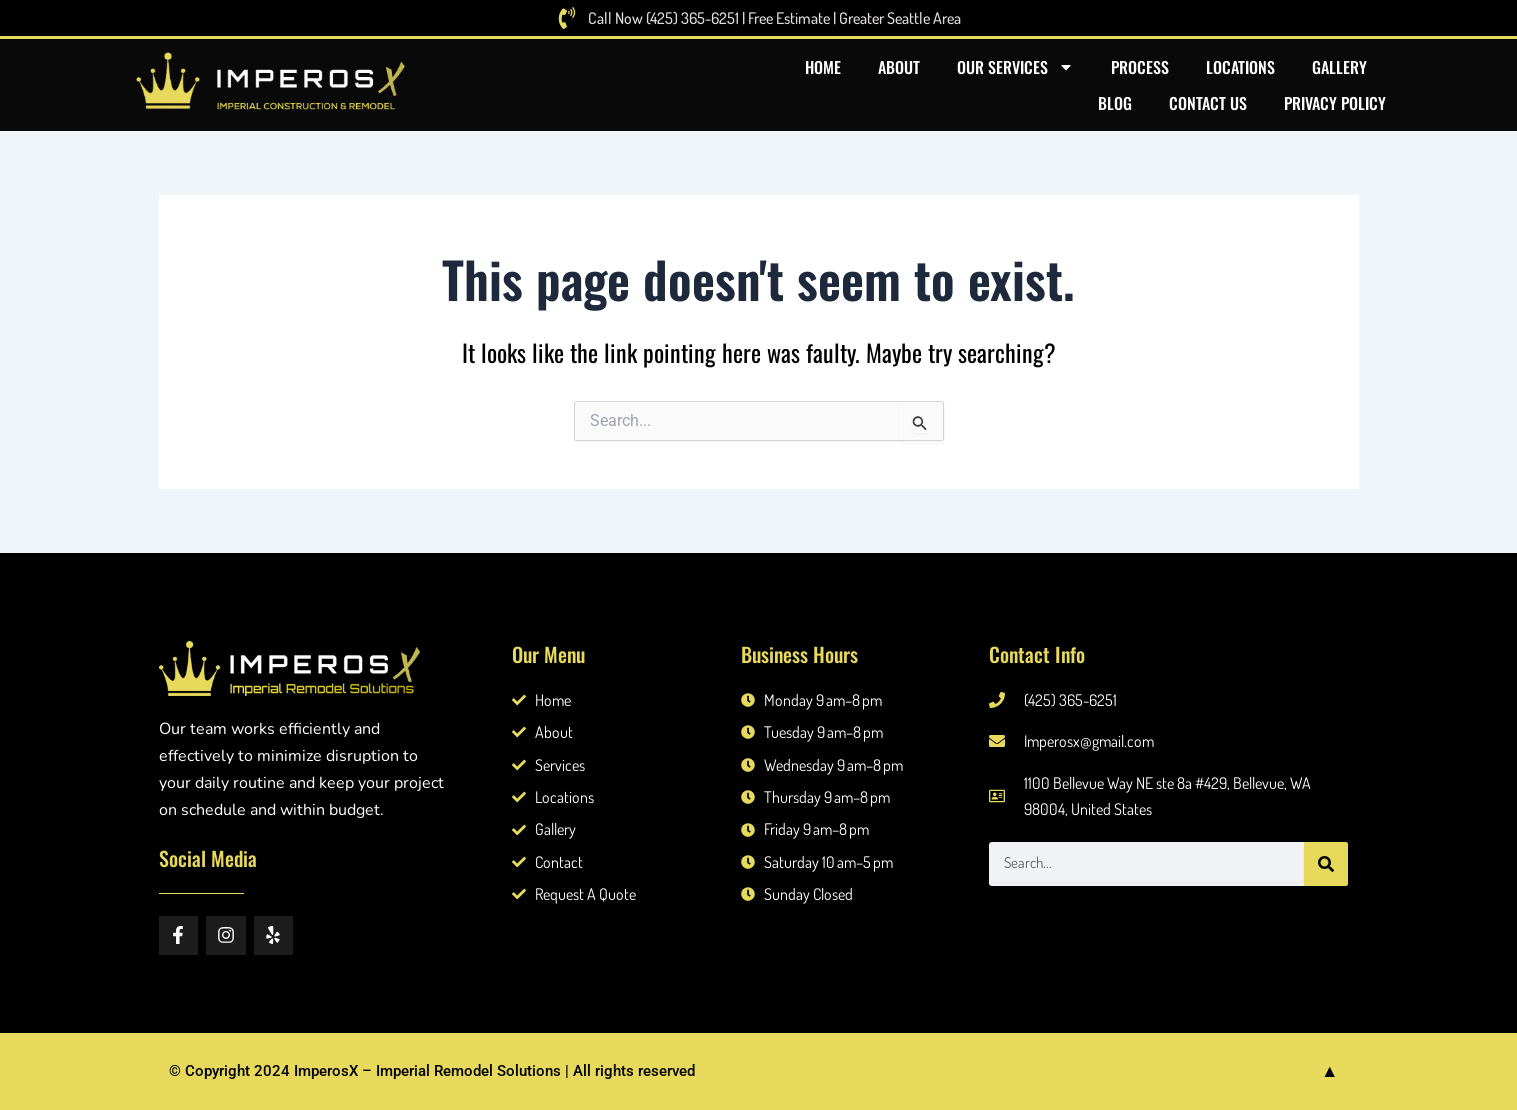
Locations (1240, 67)
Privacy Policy (1335, 103)
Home (823, 67)
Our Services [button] (1015, 67)
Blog (1115, 103)
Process (1140, 67)
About (899, 67)
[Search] (1326, 864)
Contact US (1208, 103)
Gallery (1339, 67)
